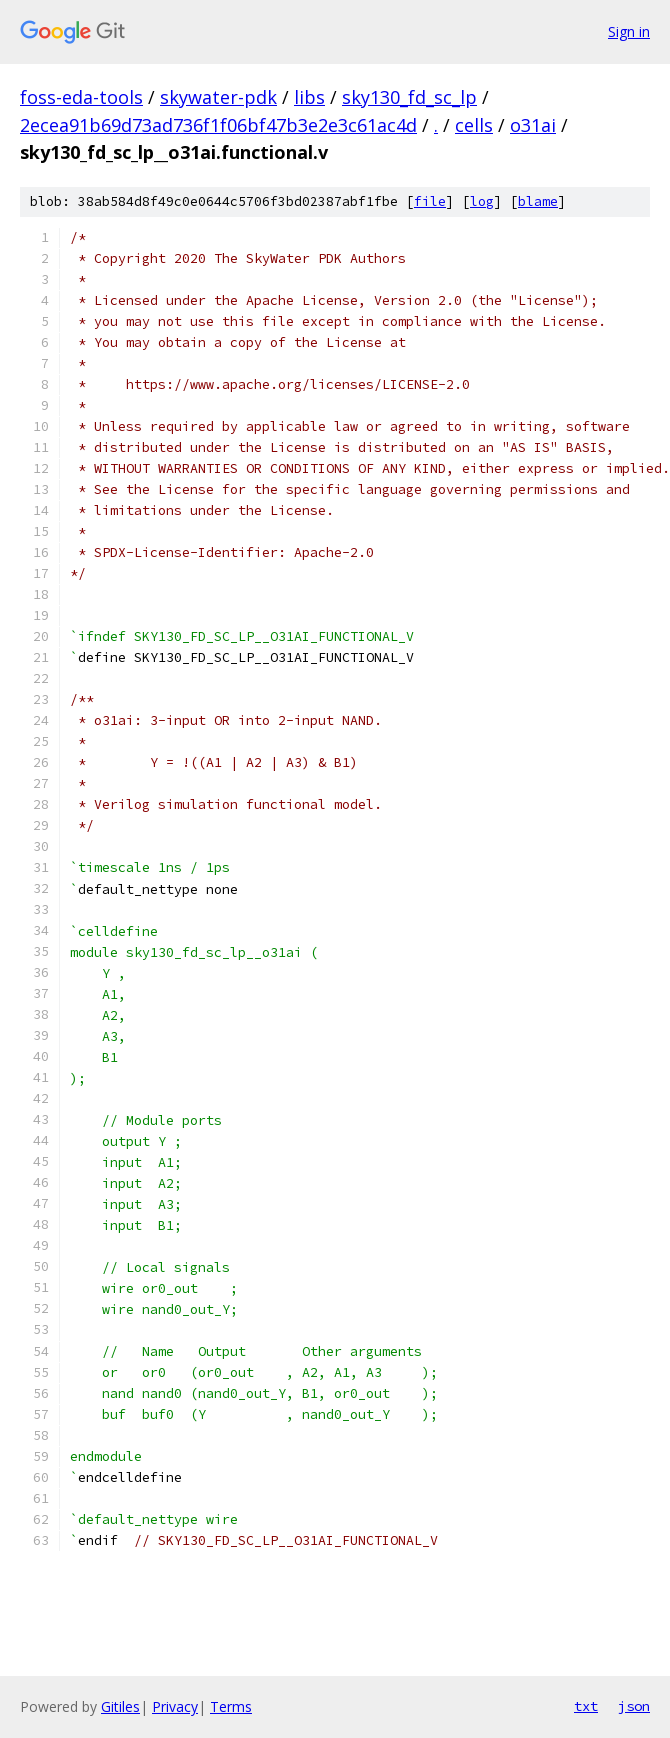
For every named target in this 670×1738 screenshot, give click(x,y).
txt (586, 1706)
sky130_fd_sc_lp (409, 97)
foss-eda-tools (81, 97)
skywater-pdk (218, 97)
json (634, 1706)
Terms (231, 1706)
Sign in (629, 31)
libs (309, 97)
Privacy (175, 1706)
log (482, 201)
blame (538, 201)
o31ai (533, 125)
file (430, 201)
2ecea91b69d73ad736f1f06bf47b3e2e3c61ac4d (218, 125)
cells (474, 125)
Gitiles (120, 1706)
